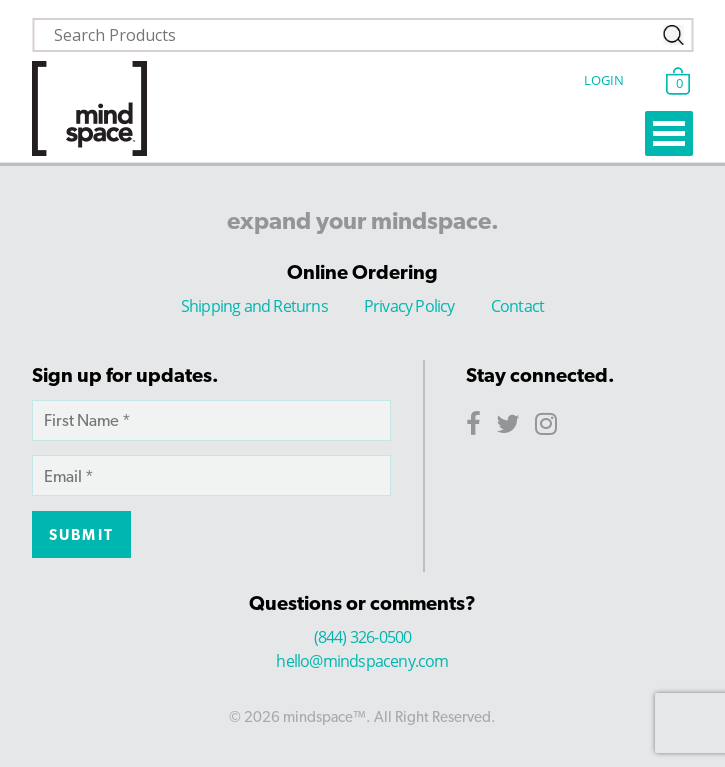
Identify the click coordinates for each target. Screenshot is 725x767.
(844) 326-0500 (363, 637)
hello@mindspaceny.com (362, 661)
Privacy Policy (409, 306)
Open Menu (669, 133)
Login (604, 80)
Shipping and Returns (254, 306)
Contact (517, 306)
